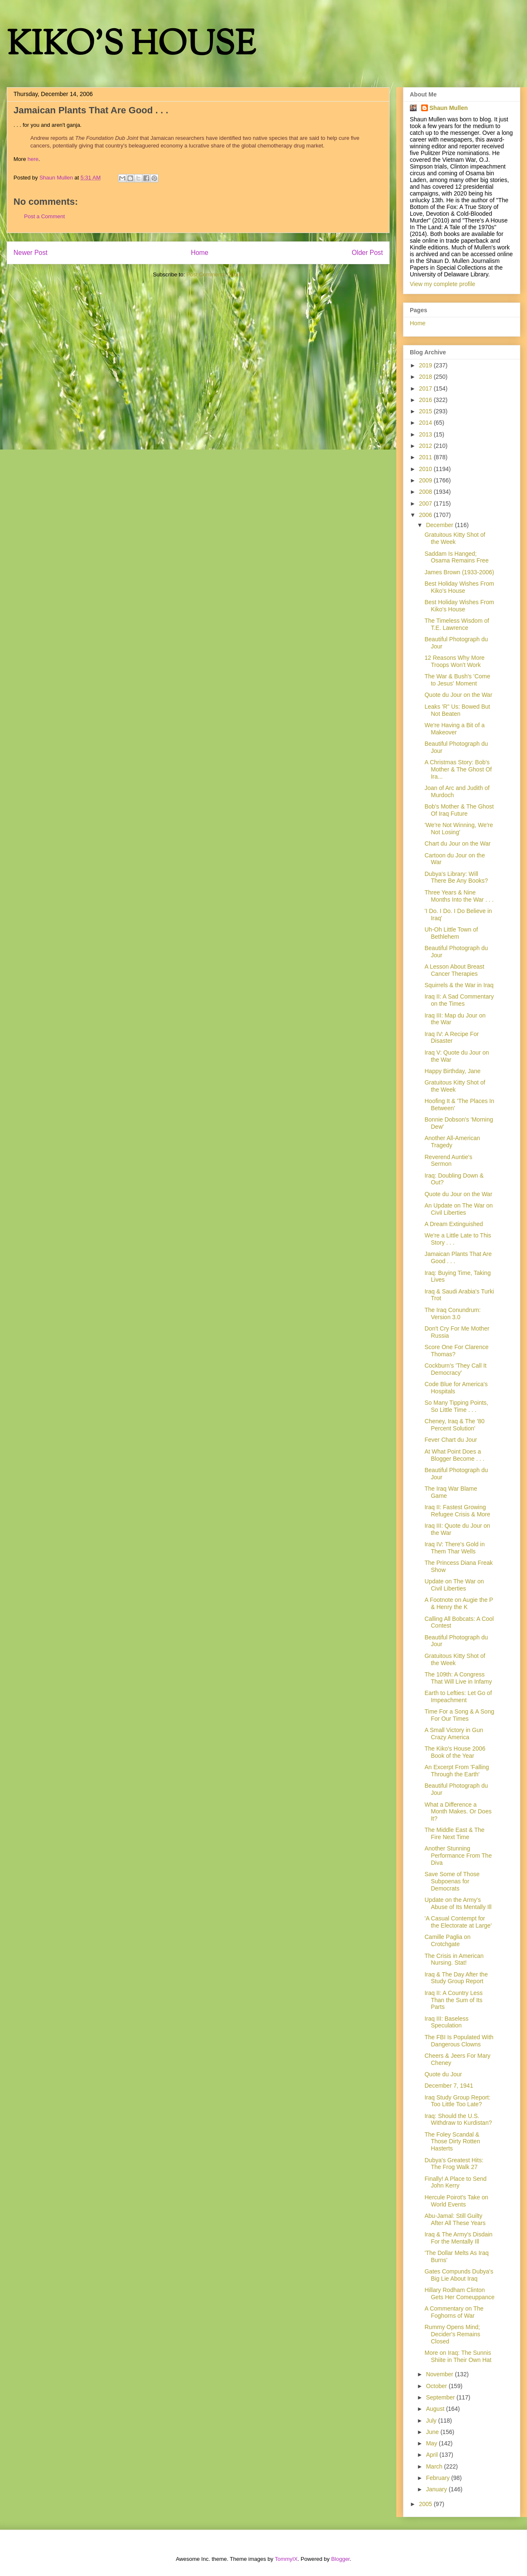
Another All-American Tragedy (452, 1142)
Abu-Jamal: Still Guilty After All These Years (455, 2219)
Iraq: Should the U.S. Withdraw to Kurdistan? (458, 2119)
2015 (426, 411)
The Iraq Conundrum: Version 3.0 (453, 1313)
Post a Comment (44, 216)
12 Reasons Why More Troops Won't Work (454, 661)
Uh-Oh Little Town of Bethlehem (451, 933)
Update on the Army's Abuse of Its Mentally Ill (458, 1903)
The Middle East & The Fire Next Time (454, 1833)
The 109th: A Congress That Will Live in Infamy (458, 1678)
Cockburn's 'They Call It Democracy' (456, 1369)
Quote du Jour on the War (458, 694)
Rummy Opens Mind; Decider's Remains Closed (452, 2334)
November (440, 2374)
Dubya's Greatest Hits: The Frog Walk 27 (454, 2164)
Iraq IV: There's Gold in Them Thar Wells (455, 1548)
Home (200, 252)
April (432, 2454)
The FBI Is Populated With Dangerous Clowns (459, 2041)
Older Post (367, 252)
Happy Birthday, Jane (453, 1071)
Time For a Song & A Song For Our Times (459, 1715)
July (432, 2420)
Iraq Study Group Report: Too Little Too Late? (457, 2101)
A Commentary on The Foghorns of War (454, 2312)
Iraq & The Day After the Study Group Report (456, 1978)
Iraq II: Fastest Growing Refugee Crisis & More (457, 1511)
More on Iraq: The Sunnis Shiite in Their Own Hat (458, 2356)
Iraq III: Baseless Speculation (446, 2022)
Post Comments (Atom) (214, 274)
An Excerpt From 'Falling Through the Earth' (457, 1771)
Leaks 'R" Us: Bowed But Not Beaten (457, 710)
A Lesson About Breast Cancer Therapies (454, 970)
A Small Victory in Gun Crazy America (454, 1734)
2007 (426, 503)
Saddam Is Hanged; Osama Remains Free (457, 557)
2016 (426, 399)
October (437, 2386)
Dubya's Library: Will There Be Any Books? (456, 877)
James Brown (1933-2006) (459, 572)
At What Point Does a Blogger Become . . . (454, 1455)
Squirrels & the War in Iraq (459, 985)
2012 (426, 445)
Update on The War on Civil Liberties (454, 1585)
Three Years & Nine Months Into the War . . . (459, 896)
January (437, 2489)
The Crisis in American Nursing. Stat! (454, 1959)
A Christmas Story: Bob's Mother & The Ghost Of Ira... (458, 769)
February (438, 2477)
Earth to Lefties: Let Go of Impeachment (458, 1696)
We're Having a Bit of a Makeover (454, 729)
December (440, 525)
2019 (426, 365)
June (433, 2432)
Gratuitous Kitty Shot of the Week (455, 538)
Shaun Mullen (449, 107)
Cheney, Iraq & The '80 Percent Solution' (454, 1425)
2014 (426, 422)
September (441, 2397)
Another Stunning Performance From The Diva (458, 1855)
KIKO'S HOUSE (131, 46)
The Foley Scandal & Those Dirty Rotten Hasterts (452, 2141)
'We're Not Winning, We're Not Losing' (459, 828)
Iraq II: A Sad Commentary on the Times (459, 1000)
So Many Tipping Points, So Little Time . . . (456, 1406)
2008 (426, 491)
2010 (426, 469)
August (436, 2408)
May (432, 2443)
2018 (426, 376)
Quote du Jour (443, 2074)
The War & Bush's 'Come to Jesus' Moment (457, 680)
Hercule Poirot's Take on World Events (456, 2201)
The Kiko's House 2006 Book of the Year (455, 1752)
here (32, 159)
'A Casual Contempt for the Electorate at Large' (458, 1922)
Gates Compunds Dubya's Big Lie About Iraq (459, 2275)
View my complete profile (442, 284)
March (435, 2466)
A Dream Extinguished (454, 1224)
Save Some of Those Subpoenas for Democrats (452, 1881)
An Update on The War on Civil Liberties (459, 1209)
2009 (426, 480)
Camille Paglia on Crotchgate (448, 1940)
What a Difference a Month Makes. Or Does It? (458, 1811)
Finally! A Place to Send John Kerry (456, 2182)
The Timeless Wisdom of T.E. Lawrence (457, 624)
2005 (426, 2504)
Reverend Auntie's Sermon (448, 1161)
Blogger (340, 2559)
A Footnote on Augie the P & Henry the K (459, 1603)
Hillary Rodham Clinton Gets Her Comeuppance (460, 2293)
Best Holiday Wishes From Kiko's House (459, 587)
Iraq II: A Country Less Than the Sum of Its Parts (454, 2000)
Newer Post (30, 252)
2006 (426, 514)
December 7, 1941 (449, 2085)
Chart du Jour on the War (458, 843)
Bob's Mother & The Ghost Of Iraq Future (459, 810)
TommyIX (286, 2559)
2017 (426, 388)
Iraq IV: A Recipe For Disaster (452, 1037)
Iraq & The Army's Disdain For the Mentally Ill (458, 2238)
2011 (426, 457)
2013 (426, 434)
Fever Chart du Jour (451, 1439)
